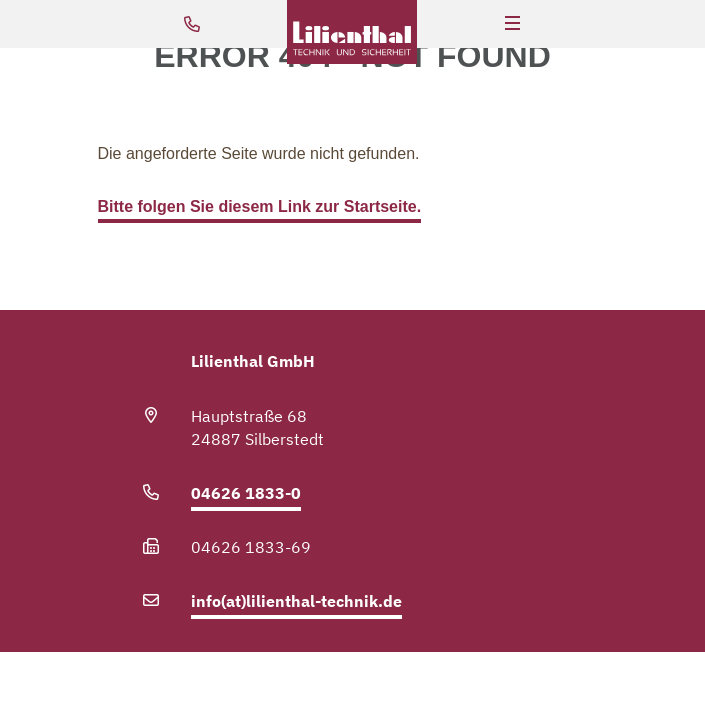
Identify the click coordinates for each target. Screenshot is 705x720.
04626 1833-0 (246, 493)
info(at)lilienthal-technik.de (296, 601)
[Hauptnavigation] (512, 24)
